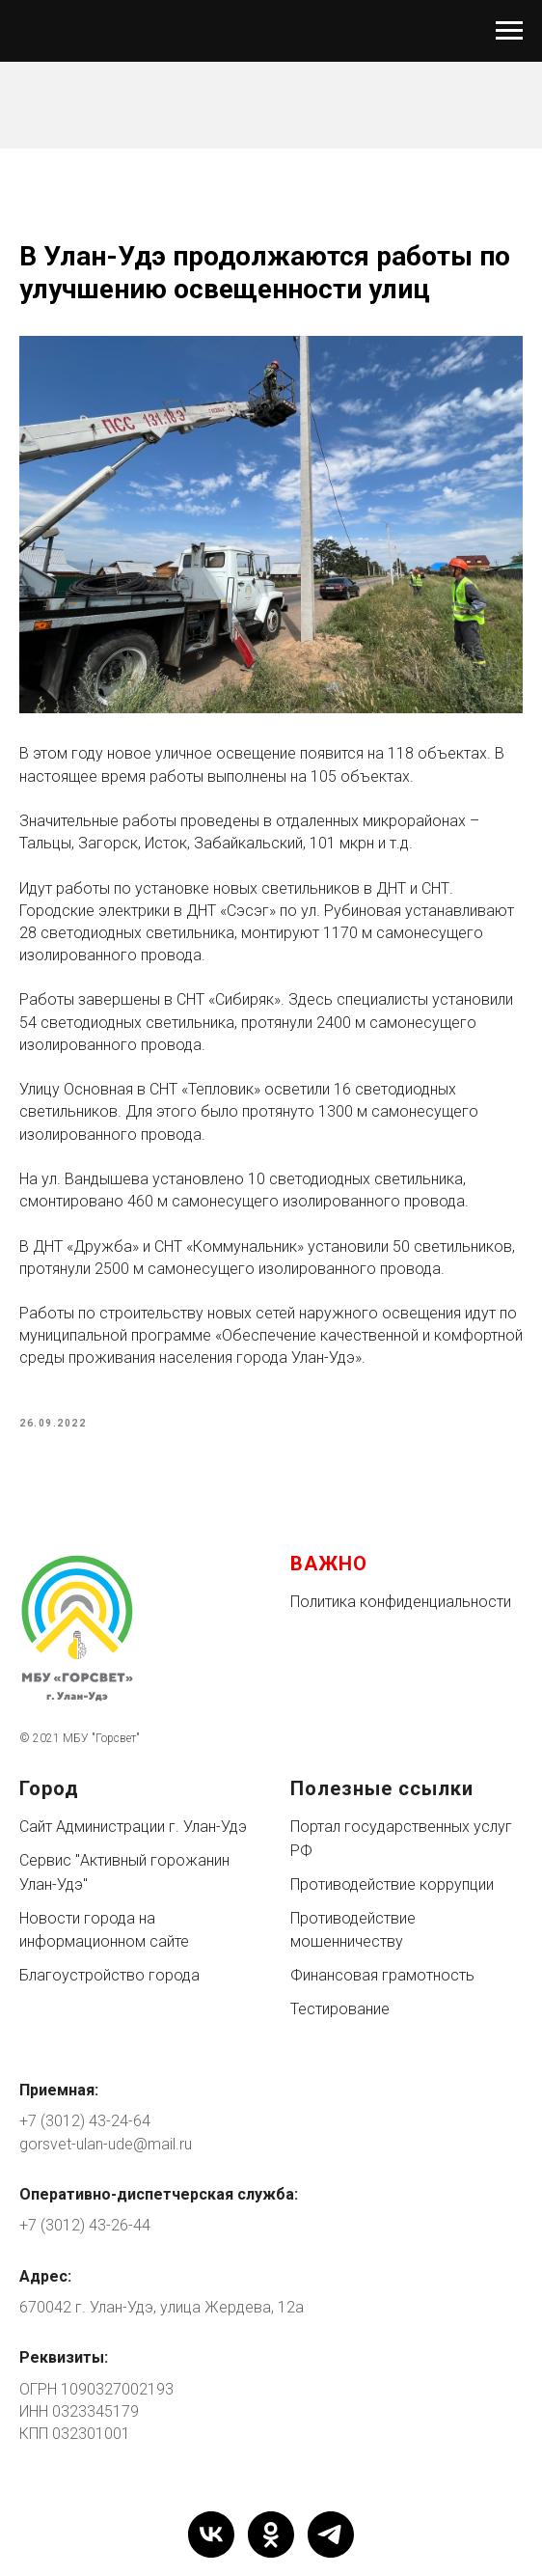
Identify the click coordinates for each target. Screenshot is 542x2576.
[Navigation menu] (509, 31)
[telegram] (331, 2534)
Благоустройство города (109, 1975)
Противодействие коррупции (392, 1884)
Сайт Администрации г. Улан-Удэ (133, 1826)
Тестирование (340, 2009)
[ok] (271, 2534)
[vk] (211, 2534)
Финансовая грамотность (382, 1975)
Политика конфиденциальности (400, 1602)
